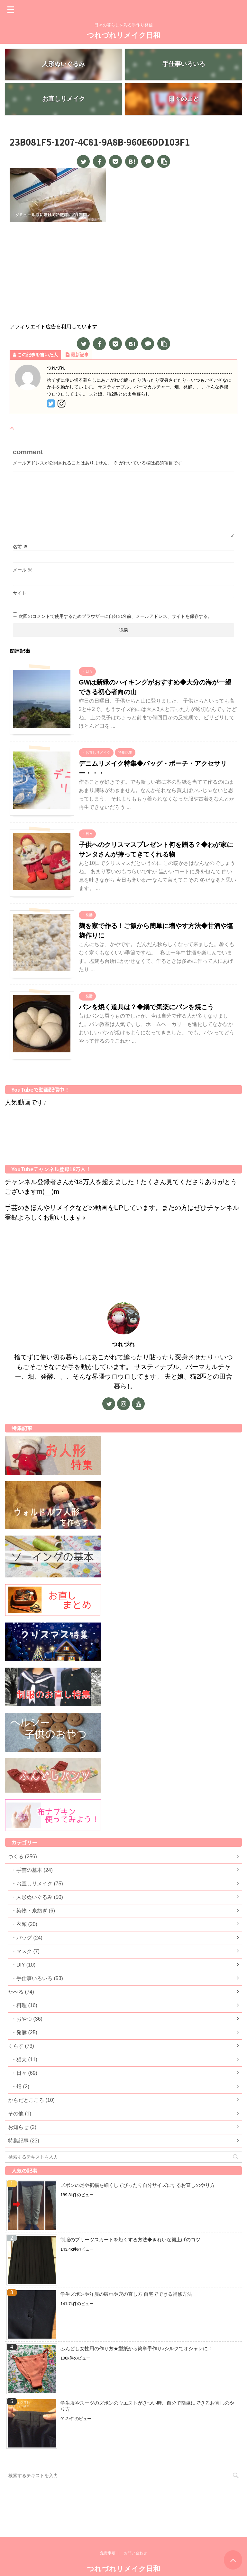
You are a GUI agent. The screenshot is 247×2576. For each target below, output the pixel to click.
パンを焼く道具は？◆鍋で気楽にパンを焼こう (146, 1008)
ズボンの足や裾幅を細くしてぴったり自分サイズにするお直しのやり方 (137, 2186)
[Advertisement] (123, 275)
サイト (19, 594)
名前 (20, 548)
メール (22, 571)
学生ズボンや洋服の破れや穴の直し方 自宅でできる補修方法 (126, 2295)
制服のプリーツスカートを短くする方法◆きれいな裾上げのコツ (130, 2241)
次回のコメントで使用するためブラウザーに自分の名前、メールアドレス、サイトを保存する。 (115, 617)
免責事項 (107, 2534)
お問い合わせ (135, 2534)
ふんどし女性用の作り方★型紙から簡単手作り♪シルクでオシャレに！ (136, 2350)
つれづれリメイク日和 (123, 35)
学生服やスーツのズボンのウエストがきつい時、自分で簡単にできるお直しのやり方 (147, 2407)
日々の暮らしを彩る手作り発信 (123, 2563)
